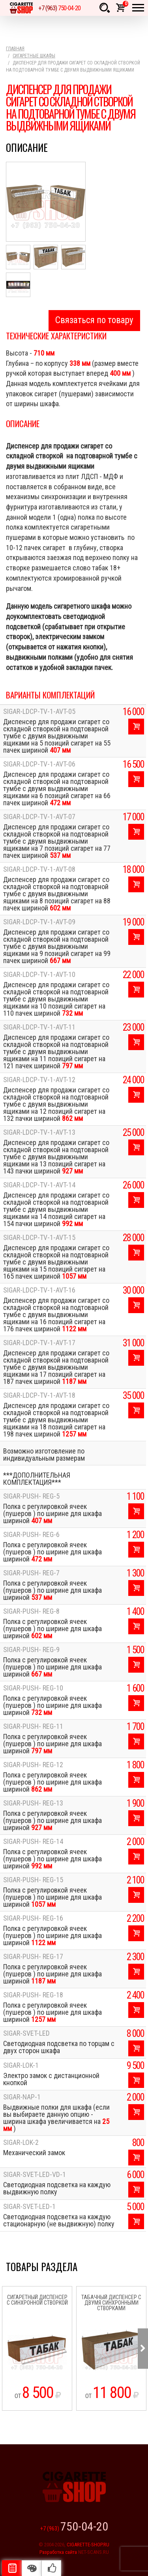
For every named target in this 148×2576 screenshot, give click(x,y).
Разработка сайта (58, 2552)
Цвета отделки (31, 2568)
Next (143, 2348)
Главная (15, 48)
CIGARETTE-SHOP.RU (88, 2545)
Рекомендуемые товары (51, 2568)
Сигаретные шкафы (34, 56)
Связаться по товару (94, 320)
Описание (12, 2568)
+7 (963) (59, 8)
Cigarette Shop (21, 8)
